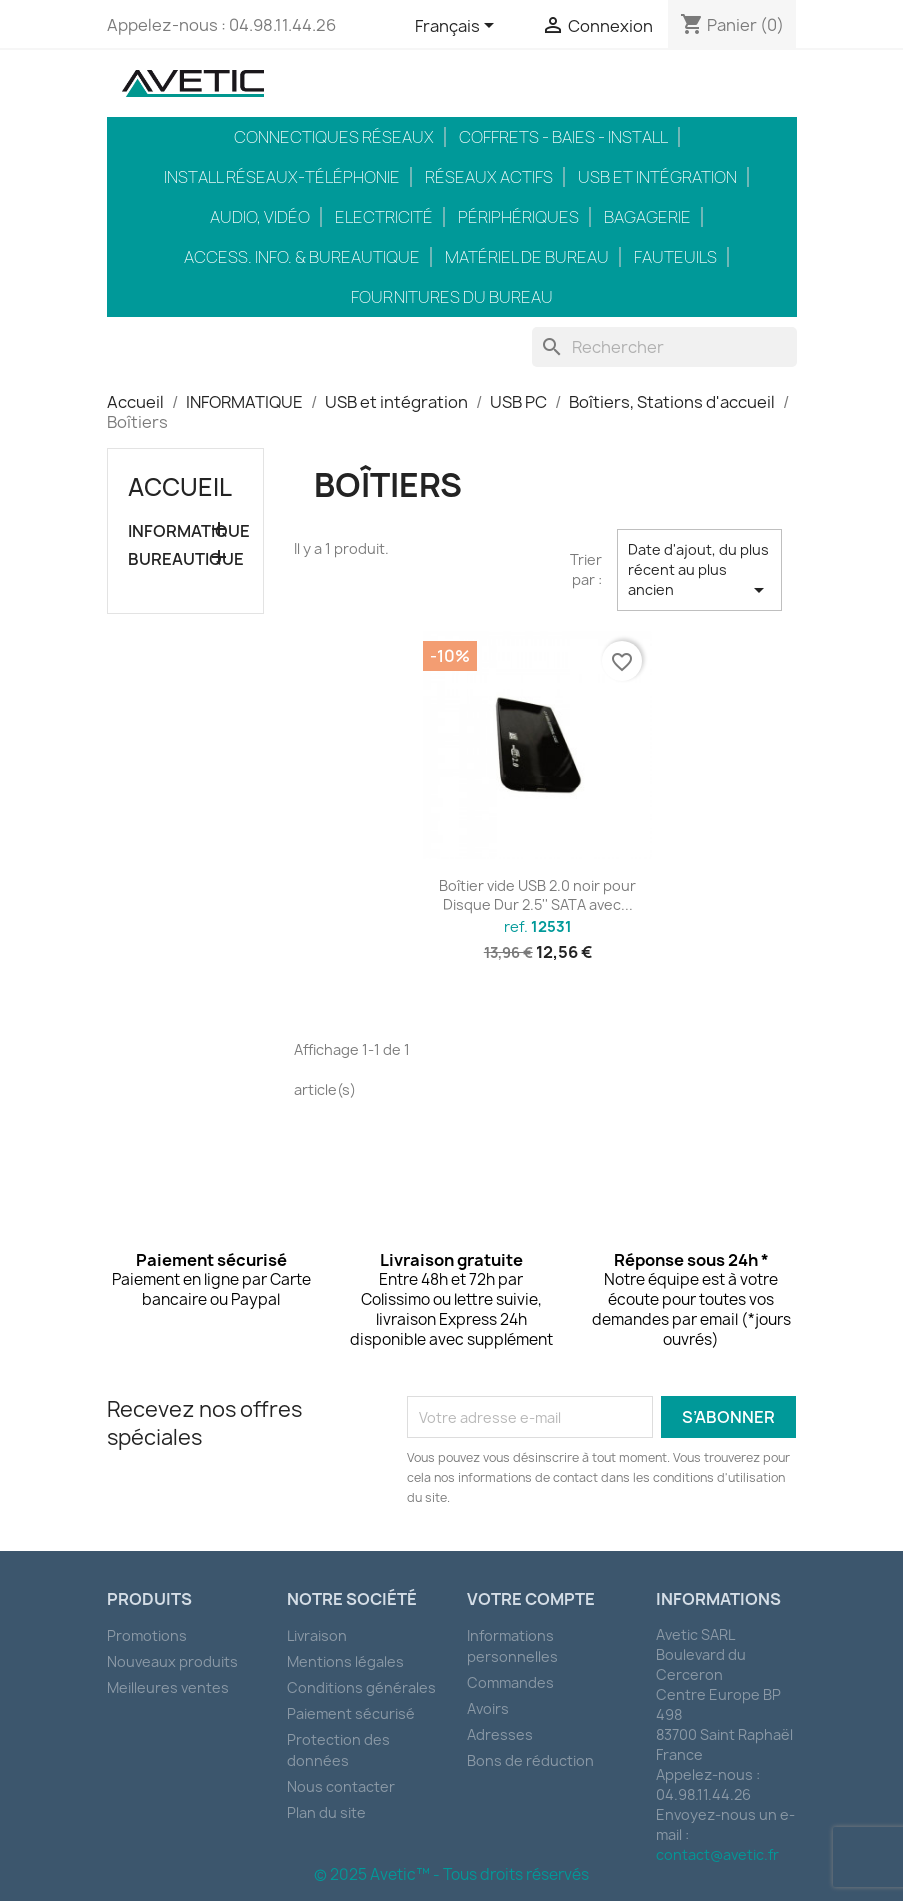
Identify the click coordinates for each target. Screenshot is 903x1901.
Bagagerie (647, 217)
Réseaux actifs (489, 177)
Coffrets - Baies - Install (563, 137)
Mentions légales (345, 1661)
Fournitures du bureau (452, 297)
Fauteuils (675, 257)
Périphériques (518, 217)
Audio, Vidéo (260, 217)
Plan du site (326, 1812)
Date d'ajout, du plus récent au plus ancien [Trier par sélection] (699, 571)
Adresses (500, 1734)
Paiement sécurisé (351, 1713)
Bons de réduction (530, 1760)
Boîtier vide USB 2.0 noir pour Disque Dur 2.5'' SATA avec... (537, 895)
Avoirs (488, 1708)
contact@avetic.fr (717, 1854)
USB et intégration (657, 177)
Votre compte (531, 1599)
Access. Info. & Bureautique (302, 257)
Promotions (147, 1635)
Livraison (317, 1635)
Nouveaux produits (172, 1661)
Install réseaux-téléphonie (282, 177)
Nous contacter (341, 1786)
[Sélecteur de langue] (458, 27)
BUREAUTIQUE (186, 559)
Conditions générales (361, 1687)
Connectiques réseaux (334, 137)
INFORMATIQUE (186, 531)
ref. (538, 927)
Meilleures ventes (168, 1687)
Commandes (510, 1682)
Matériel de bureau (527, 257)
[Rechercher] (664, 347)
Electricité (384, 217)
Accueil (180, 487)
